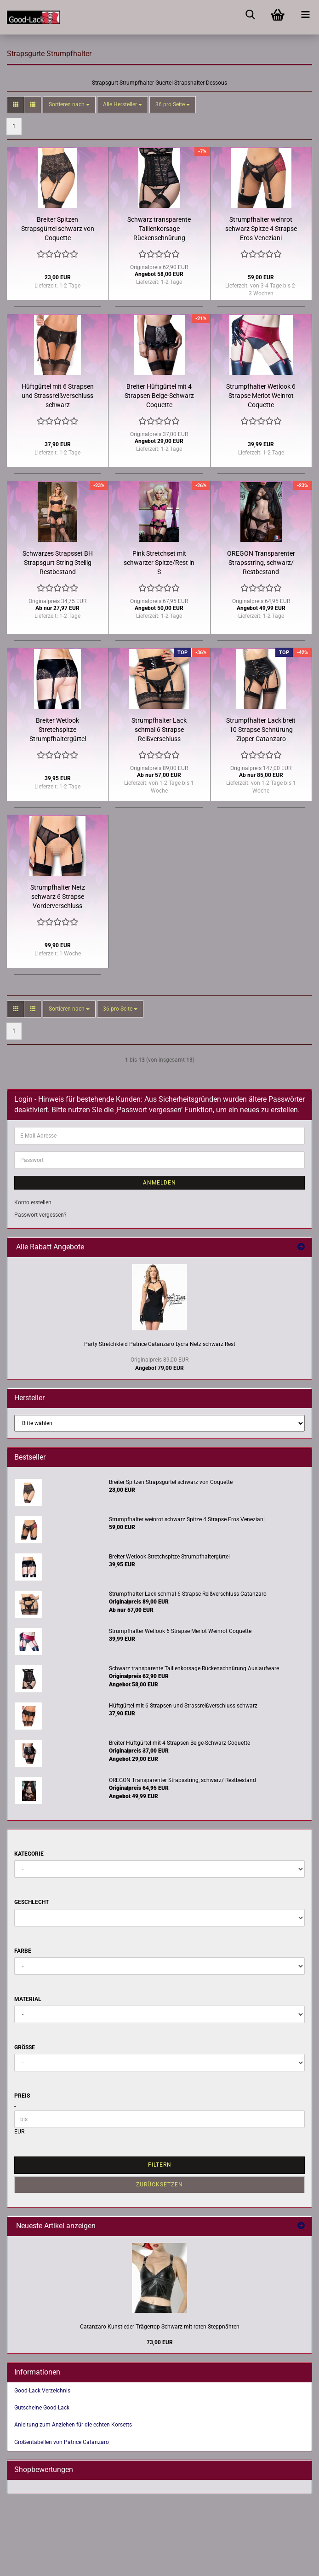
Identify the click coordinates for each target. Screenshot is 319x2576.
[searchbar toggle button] (250, 14)
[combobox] (69, 104)
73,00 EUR (160, 2342)
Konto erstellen (32, 1202)
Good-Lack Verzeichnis (42, 2390)
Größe (24, 2047)
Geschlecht (31, 1902)
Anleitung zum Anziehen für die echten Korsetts (73, 2424)
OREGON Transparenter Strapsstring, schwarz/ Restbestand (261, 562)
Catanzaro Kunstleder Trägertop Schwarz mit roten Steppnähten (159, 2326)
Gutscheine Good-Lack (41, 2407)
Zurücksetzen (159, 2184)
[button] (15, 104)
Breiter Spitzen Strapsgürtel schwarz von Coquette (57, 229)
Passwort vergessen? (40, 1215)
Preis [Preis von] (22, 2096)
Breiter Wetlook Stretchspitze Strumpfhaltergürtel (57, 729)
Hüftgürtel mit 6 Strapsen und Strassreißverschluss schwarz (58, 395)
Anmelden (159, 1182)
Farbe (22, 1951)
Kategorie (29, 1854)
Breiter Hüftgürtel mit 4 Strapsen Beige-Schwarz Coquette (159, 395)
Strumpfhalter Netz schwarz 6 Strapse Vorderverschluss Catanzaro (57, 897)
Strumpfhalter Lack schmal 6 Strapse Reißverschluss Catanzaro (159, 730)
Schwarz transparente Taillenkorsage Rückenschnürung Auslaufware (159, 229)
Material (27, 1999)
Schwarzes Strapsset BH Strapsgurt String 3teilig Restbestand (58, 562)
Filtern (159, 2165)
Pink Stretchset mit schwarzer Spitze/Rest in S (159, 562)
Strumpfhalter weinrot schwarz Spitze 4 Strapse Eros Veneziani (261, 229)
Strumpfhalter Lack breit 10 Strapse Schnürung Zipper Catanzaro (261, 729)
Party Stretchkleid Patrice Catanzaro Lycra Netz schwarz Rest (159, 1344)
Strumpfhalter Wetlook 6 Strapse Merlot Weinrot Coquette (261, 395)
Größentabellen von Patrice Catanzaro (61, 2442)
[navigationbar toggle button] (305, 14)
